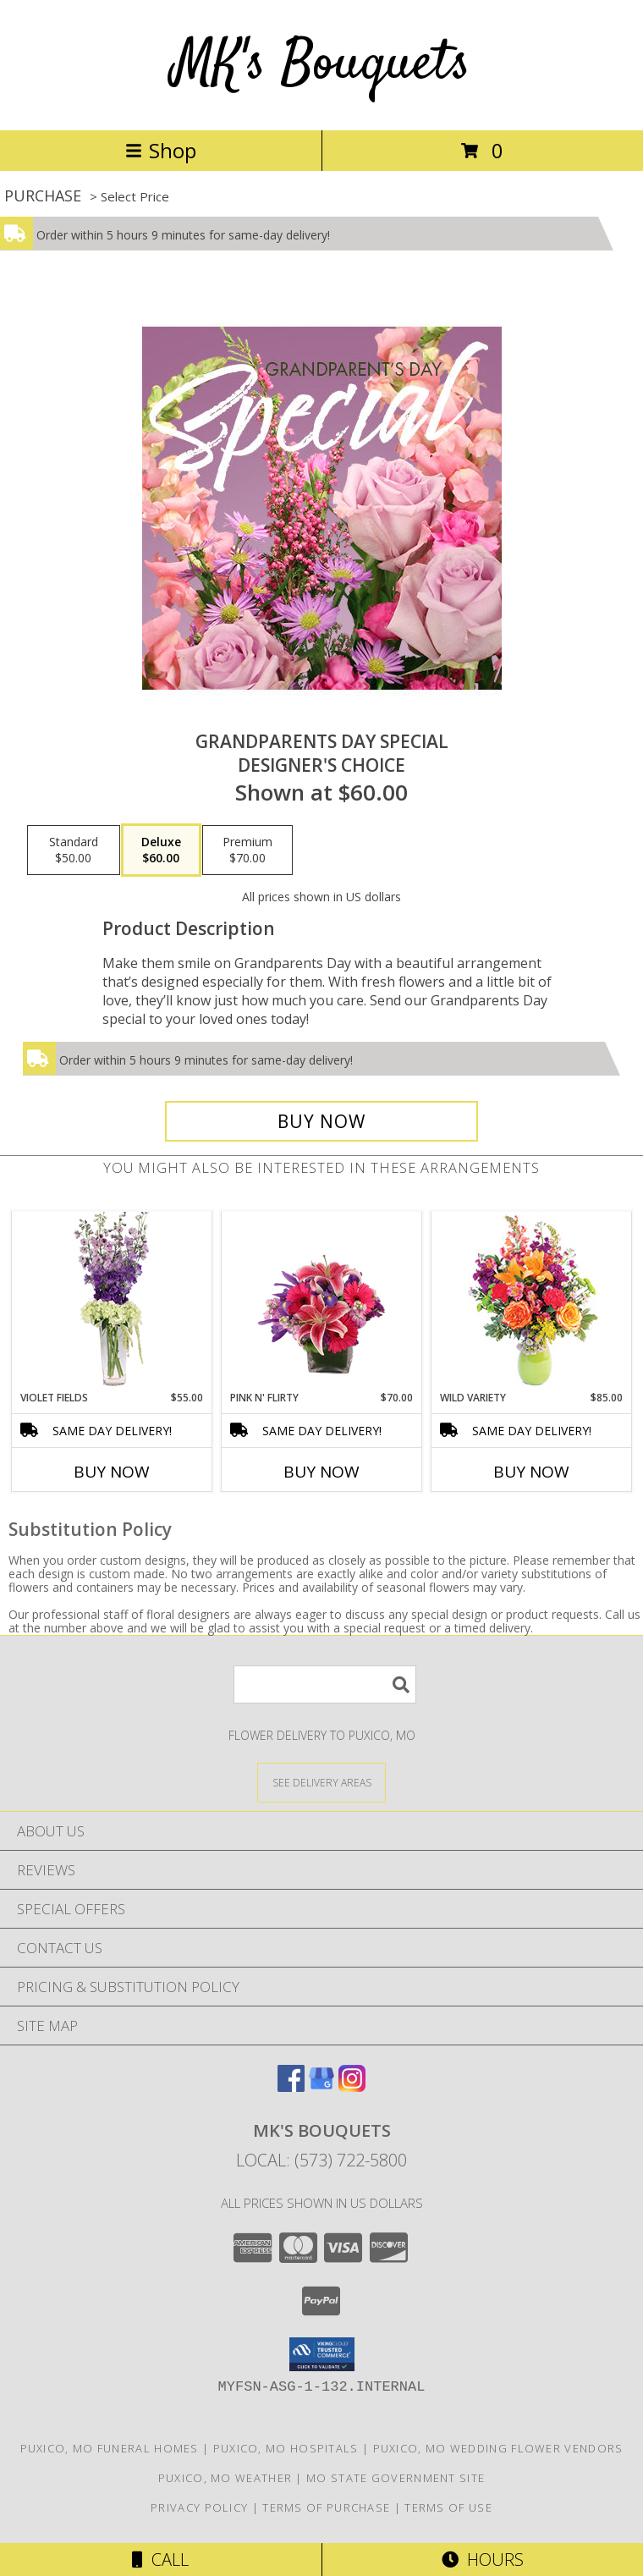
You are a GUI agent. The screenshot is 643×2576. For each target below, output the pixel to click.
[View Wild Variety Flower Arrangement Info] (531, 1301)
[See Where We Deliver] (321, 1782)
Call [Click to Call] (160, 2559)
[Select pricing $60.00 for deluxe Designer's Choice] (161, 850)
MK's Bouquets (321, 64)
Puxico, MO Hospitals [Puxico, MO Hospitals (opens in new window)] (286, 2448)
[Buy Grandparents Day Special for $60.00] (321, 1121)
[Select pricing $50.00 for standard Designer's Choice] (73, 850)
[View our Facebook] (291, 2086)
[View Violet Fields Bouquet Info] (112, 1301)
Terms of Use (448, 2507)
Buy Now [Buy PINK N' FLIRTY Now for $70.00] (321, 1472)
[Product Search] (325, 1684)
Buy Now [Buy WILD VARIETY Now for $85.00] (531, 1472)
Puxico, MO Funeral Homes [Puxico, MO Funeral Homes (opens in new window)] (109, 2448)
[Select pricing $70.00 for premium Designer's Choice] (247, 850)
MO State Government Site (395, 2477)
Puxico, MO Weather (225, 2477)
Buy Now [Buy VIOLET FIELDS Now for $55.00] (112, 1472)
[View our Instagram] (351, 2086)
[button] (321, 2354)
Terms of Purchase (326, 2507)
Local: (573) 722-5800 (321, 2160)
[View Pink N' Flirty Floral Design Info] (322, 1300)
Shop (160, 150)
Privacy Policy (199, 2507)
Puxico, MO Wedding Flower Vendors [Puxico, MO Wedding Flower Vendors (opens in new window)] (498, 2448)
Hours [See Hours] (483, 2559)
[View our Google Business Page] (321, 2086)
